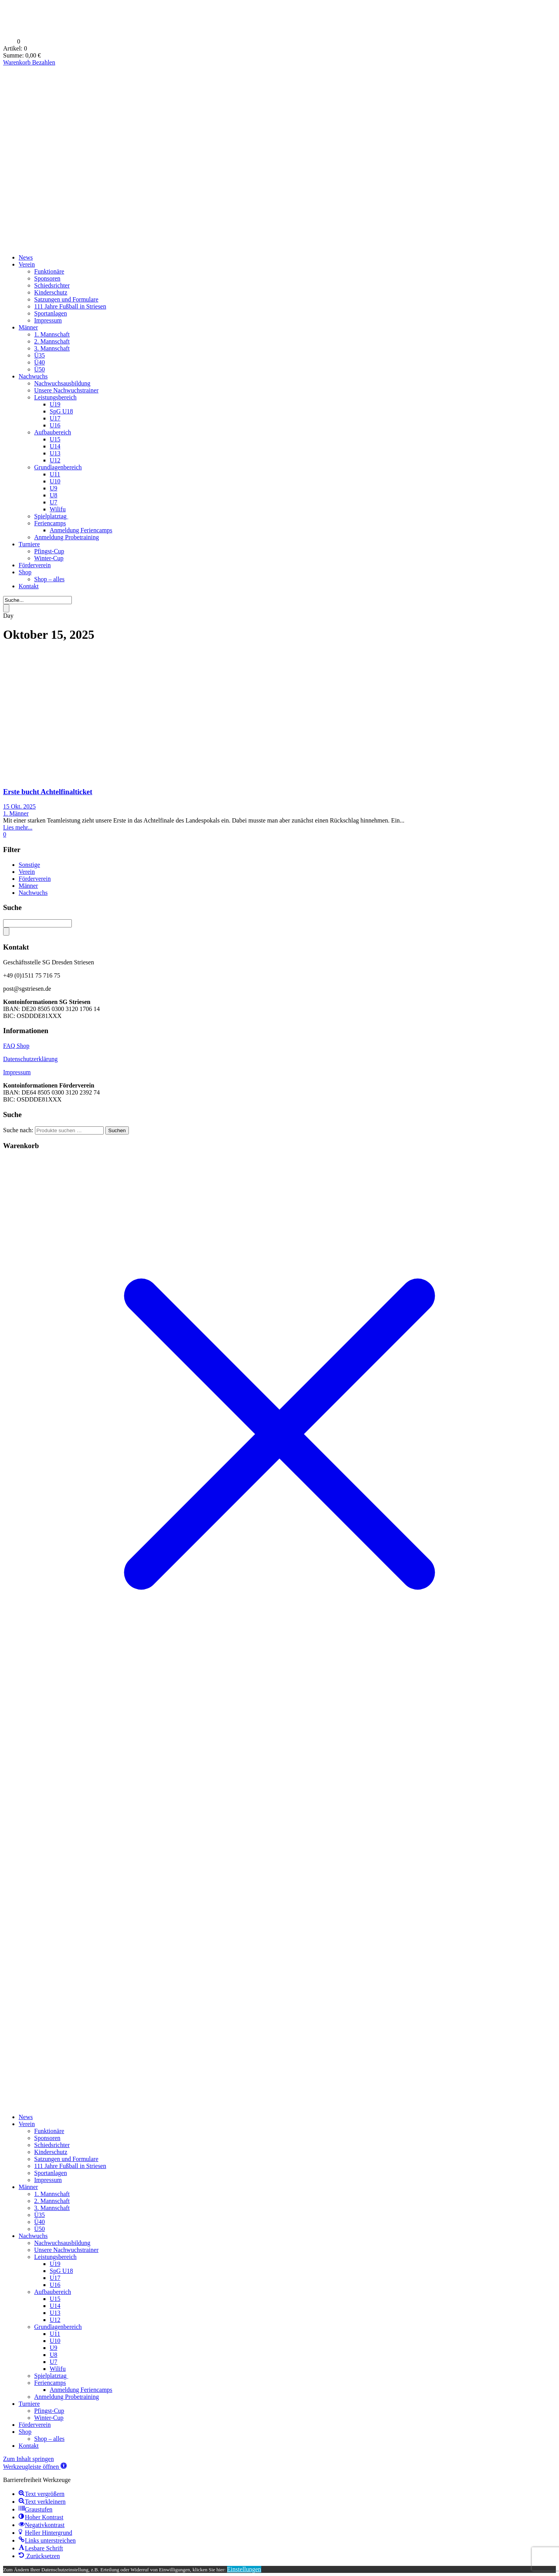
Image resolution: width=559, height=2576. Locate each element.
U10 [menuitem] (55, 2340)
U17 (55, 418)
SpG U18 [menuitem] (61, 2271)
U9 (53, 488)
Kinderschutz (50, 292)
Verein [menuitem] (27, 2124)
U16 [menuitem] (55, 2284)
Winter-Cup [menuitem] (48, 2417)
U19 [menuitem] (55, 2264)
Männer (28, 327)
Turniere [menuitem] (29, 2403)
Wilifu (58, 509)
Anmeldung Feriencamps (81, 530)
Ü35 (39, 355)
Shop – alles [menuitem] (49, 2438)
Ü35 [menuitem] (39, 2215)
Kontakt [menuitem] (29, 2445)
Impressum (48, 320)
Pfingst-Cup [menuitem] (49, 2410)
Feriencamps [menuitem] (50, 2382)
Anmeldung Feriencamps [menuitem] (81, 2389)
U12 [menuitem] (55, 2319)
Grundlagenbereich (58, 467)
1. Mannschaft (52, 334)
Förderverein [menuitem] (35, 2424)
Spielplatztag (51, 516)
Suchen (117, 1130)
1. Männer (16, 813)
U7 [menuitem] (53, 2361)
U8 (53, 495)
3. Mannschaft (52, 348)
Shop (25, 572)
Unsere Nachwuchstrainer (66, 390)
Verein (27, 264)
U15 (55, 439)
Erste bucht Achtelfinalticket (47, 792)
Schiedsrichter (52, 285)
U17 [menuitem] (55, 2277)
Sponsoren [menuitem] (47, 2138)
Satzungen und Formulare (66, 299)
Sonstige (29, 864)
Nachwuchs (33, 376)
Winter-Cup (48, 558)
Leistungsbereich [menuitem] (55, 2257)
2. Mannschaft (52, 341)
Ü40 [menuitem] (39, 2222)
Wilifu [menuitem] (58, 2368)
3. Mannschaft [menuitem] (52, 2208)
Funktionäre (49, 271)
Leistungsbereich (55, 397)
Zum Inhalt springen (28, 2459)
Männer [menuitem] (28, 2187)
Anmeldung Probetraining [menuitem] (66, 2396)
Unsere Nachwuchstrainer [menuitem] (66, 2250)
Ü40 (39, 362)
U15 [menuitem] (55, 2298)
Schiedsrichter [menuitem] (52, 2145)
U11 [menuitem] (55, 2333)
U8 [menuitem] (53, 2354)
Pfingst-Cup (49, 551)
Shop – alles (49, 579)
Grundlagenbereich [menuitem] (58, 2326)
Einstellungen (244, 2569)
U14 (55, 446)
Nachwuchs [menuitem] (33, 2236)
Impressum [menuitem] (48, 2180)
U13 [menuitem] (55, 2312)
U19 (55, 404)
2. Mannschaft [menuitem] (52, 2201)
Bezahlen (44, 62)
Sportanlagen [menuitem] (50, 2173)
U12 (55, 460)
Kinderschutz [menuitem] (50, 2152)
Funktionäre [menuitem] (49, 2131)
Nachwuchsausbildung (62, 383)
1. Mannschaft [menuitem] (52, 2194)
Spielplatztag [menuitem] (51, 2375)
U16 (55, 425)
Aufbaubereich (52, 432)
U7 (53, 502)
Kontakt (29, 586)
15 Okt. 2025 (19, 806)
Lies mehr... (18, 827)
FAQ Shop (16, 1045)
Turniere (29, 544)
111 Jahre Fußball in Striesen (70, 306)
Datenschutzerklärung (30, 1059)
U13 (55, 453)
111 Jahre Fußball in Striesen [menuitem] (70, 2166)
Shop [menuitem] (25, 2431)
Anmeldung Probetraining (66, 537)
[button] (35, 2466)
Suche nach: (18, 1130)
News (26, 257)
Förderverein (35, 565)
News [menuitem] (26, 2117)
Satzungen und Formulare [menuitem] (66, 2159)
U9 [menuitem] (53, 2347)
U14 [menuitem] (55, 2305)
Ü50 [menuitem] (39, 2229)
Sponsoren (47, 278)
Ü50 (39, 369)
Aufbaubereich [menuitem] (52, 2291)
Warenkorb (17, 62)
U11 (55, 474)
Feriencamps (50, 523)
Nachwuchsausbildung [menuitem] (62, 2243)
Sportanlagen (50, 313)
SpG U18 (61, 411)
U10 (55, 481)
